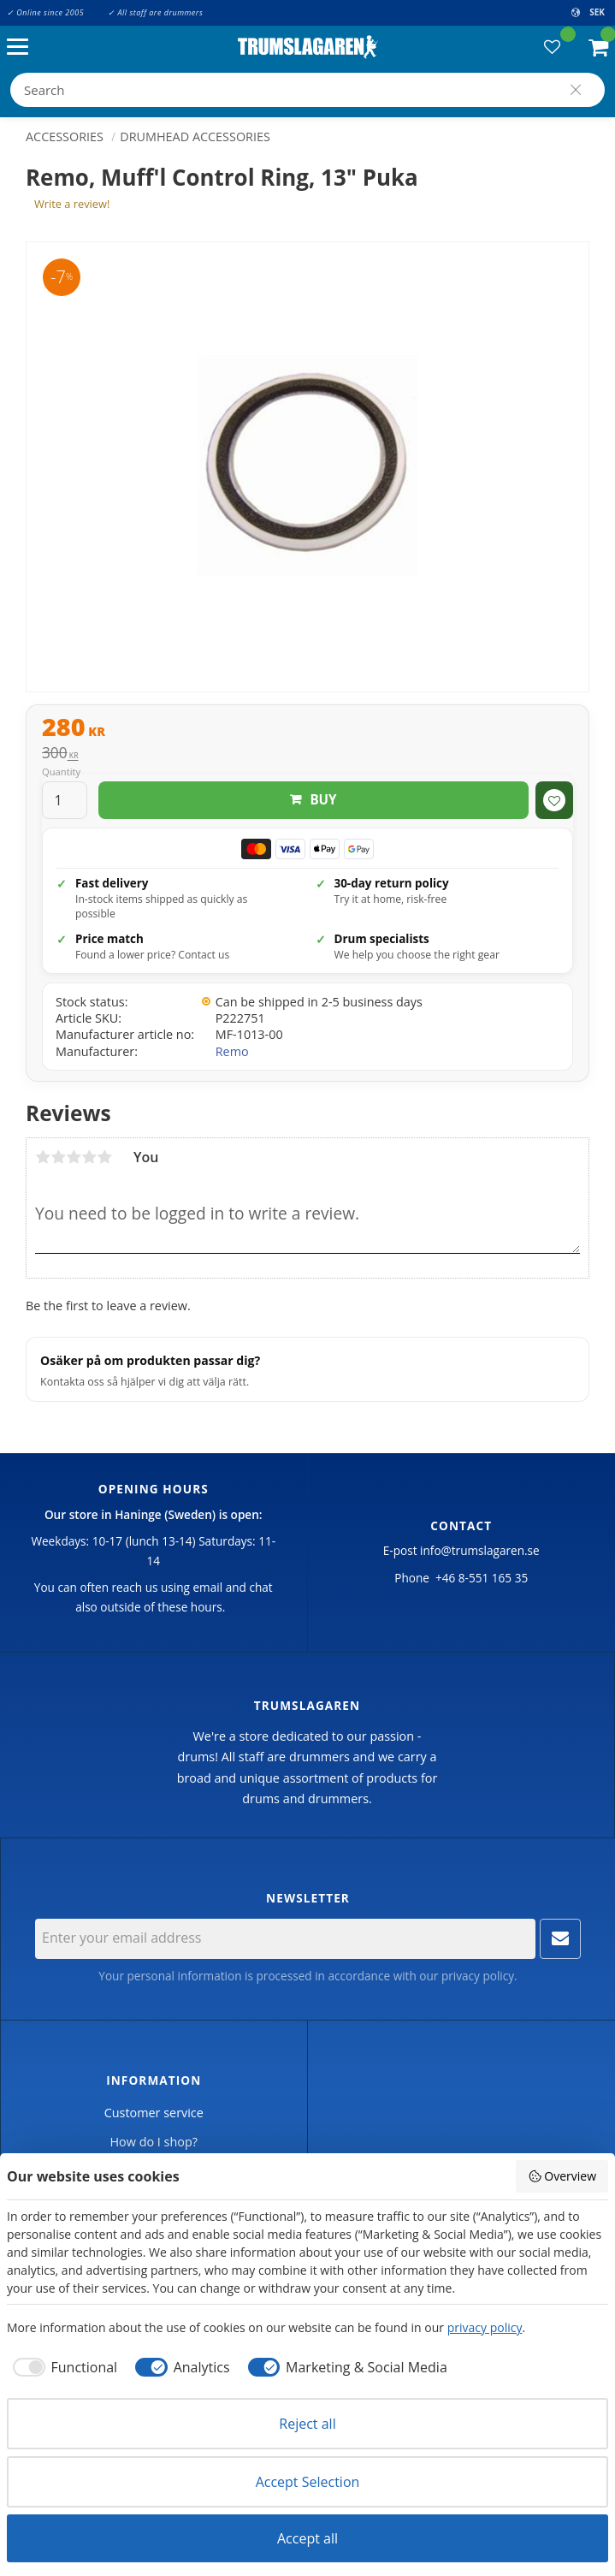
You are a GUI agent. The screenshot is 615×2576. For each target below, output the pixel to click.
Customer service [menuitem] (154, 2112)
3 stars (73, 1157)
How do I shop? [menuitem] (154, 2142)
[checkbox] (62, 2367)
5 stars (104, 1157)
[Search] (575, 90)
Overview (562, 2176)
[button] (22, 47)
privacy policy (477, 1976)
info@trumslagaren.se (480, 1550)
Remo (232, 1051)
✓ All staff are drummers (155, 12)
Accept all (307, 2538)
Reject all (307, 2423)
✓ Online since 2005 (45, 12)
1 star (42, 1157)
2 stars (58, 1157)
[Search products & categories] (307, 90)
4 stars (89, 1157)
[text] (307, 729)
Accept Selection (308, 2481)
